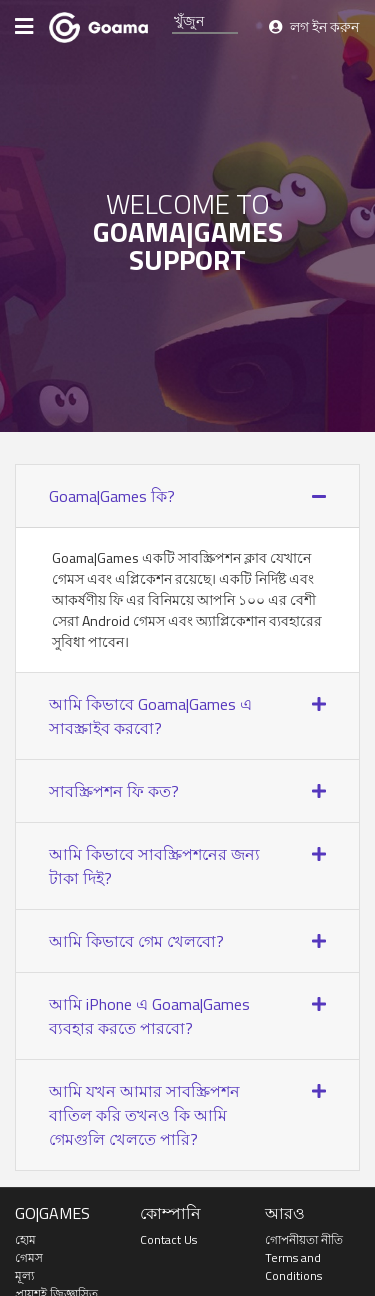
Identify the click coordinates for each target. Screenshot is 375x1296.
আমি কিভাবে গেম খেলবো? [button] (136, 941)
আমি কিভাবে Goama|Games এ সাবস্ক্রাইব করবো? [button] (150, 716)
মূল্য (24, 1275)
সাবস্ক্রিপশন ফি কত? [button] (114, 791)
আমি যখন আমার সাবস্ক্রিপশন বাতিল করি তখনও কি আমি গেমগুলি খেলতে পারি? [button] (144, 1115)
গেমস (29, 1257)
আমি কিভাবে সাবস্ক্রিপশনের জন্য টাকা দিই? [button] (154, 866)
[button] (319, 496)
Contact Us (168, 1239)
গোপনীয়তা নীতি (304, 1239)
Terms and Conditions (293, 1266)
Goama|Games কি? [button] (112, 496)
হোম (25, 1239)
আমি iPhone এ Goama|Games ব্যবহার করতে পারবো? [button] (149, 1016)
